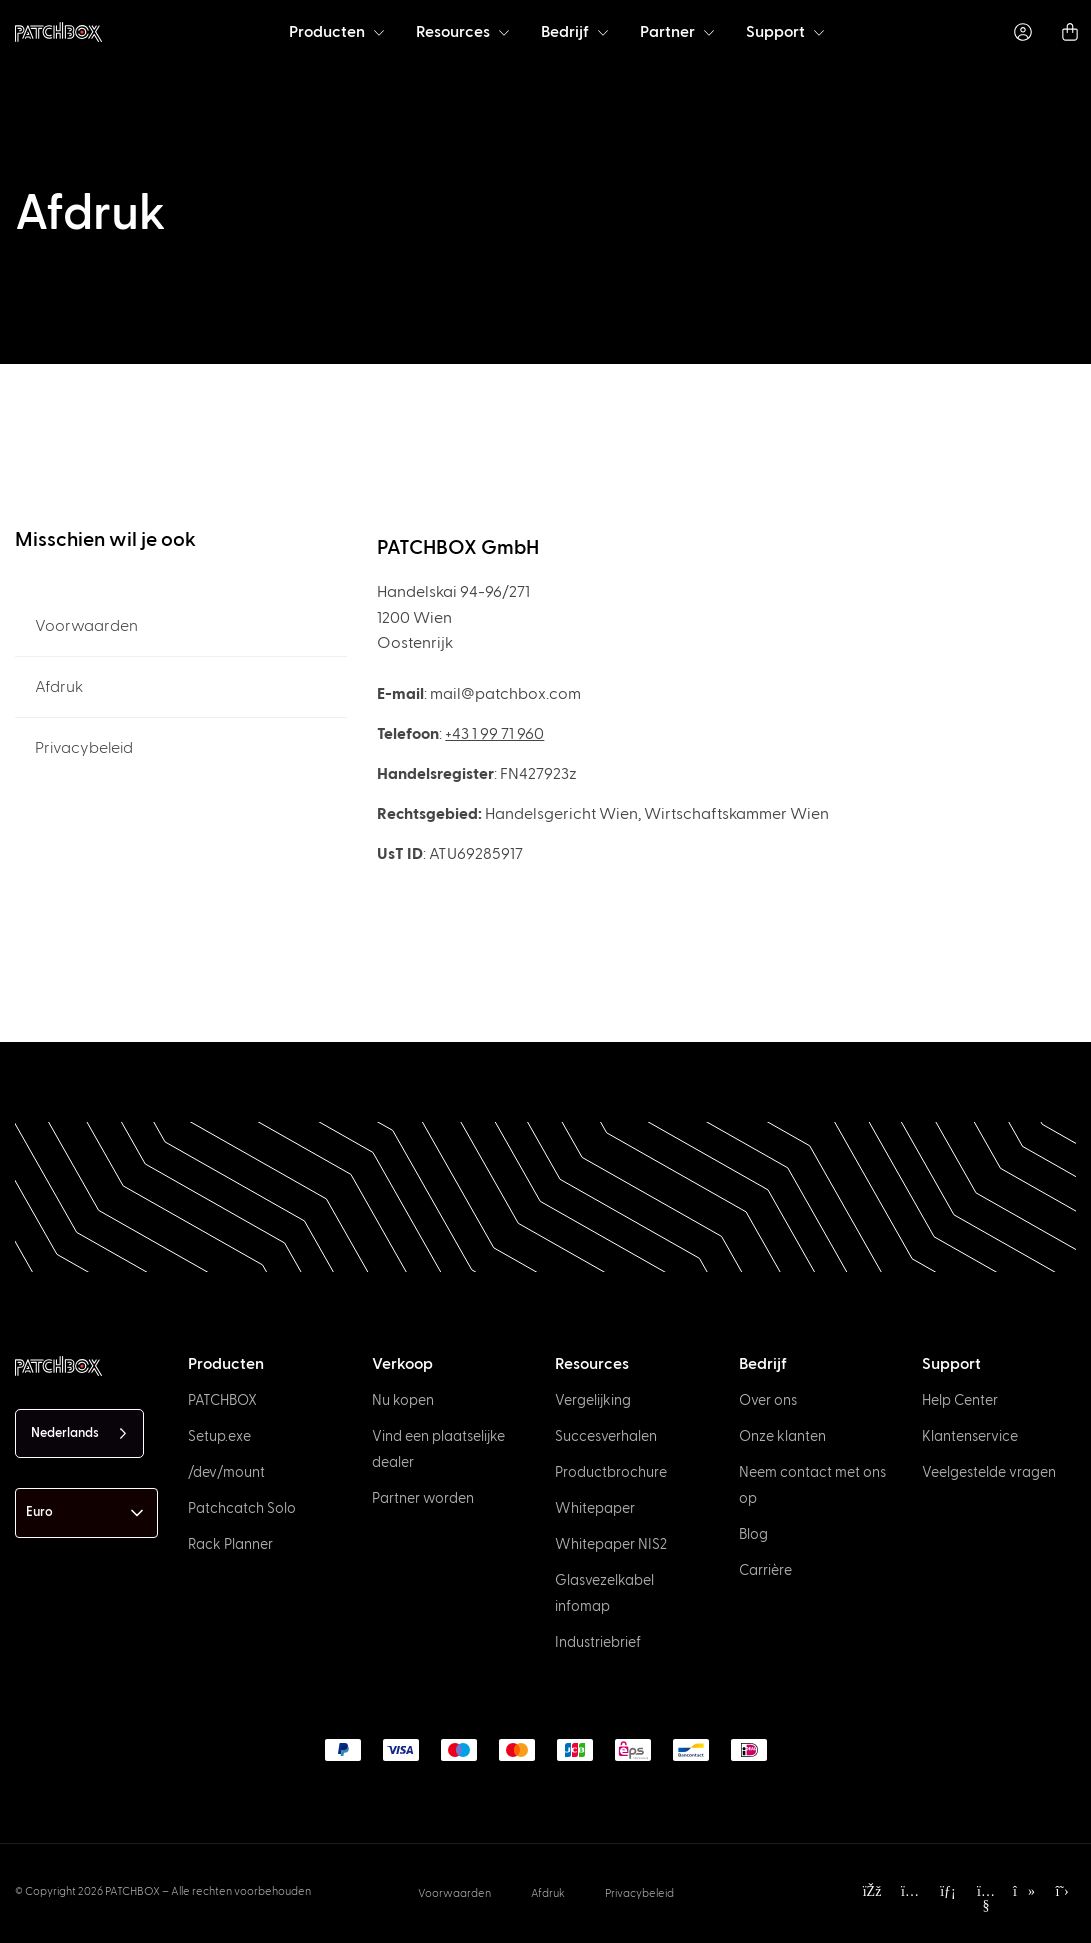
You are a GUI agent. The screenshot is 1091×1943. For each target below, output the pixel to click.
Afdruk (59, 687)
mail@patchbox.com (505, 694)
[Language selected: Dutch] (79, 1433)
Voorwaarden (86, 626)
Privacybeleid (84, 748)
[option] (79, 1925)
